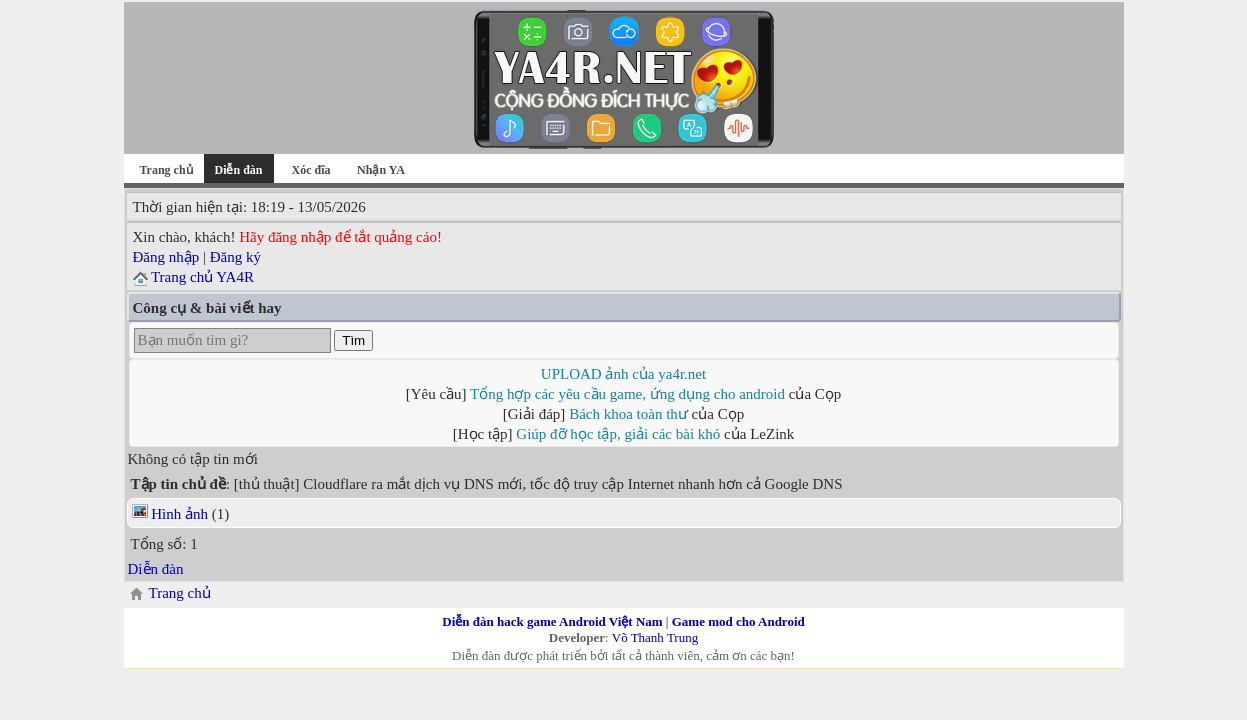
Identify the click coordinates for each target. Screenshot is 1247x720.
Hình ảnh (179, 514)
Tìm (353, 340)
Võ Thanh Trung (655, 637)
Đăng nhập (166, 257)
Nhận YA (381, 170)
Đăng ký (235, 257)
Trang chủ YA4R (202, 277)
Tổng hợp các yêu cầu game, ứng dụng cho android (627, 394)
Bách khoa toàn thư (628, 414)
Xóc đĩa (311, 170)
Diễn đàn (156, 569)
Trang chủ (165, 170)
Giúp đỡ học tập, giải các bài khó (618, 434)
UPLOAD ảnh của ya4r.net (623, 374)
